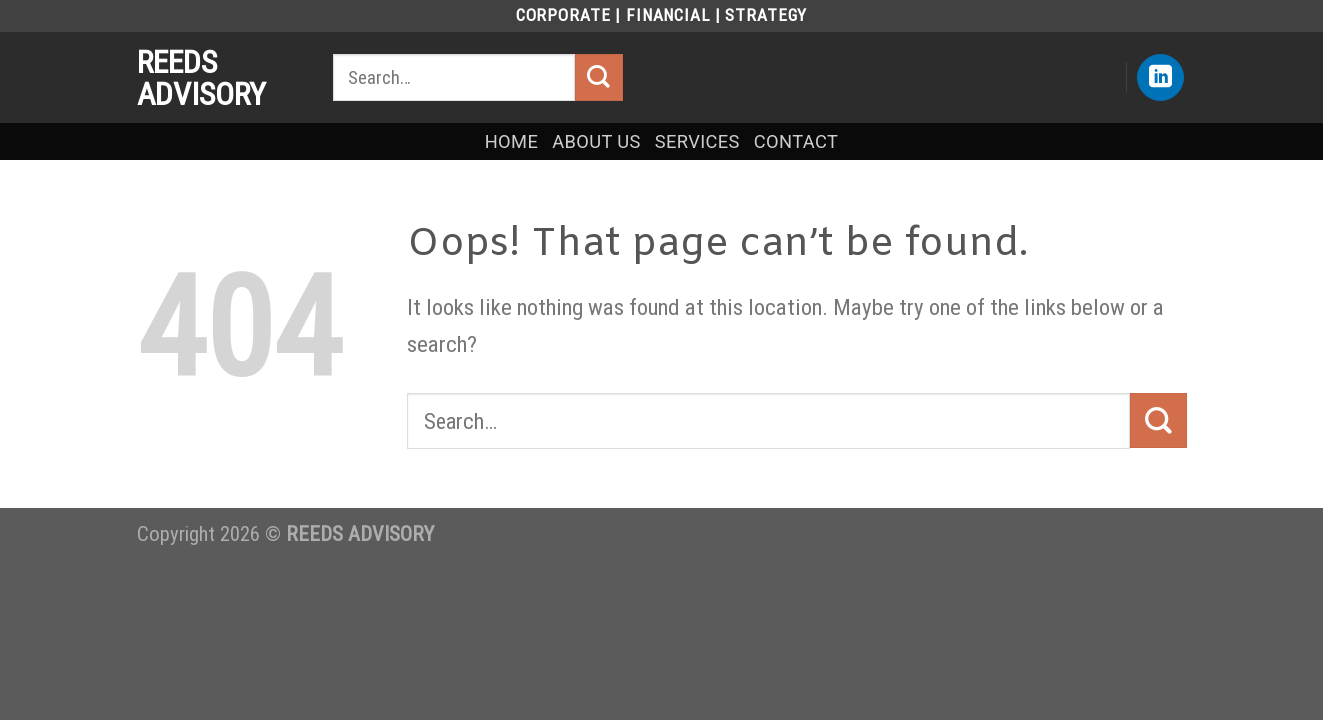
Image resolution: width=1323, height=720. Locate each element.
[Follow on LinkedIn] (1160, 77)
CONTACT (796, 141)
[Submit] (599, 77)
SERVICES (697, 141)
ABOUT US (596, 141)
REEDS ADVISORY (201, 78)
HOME (511, 141)
